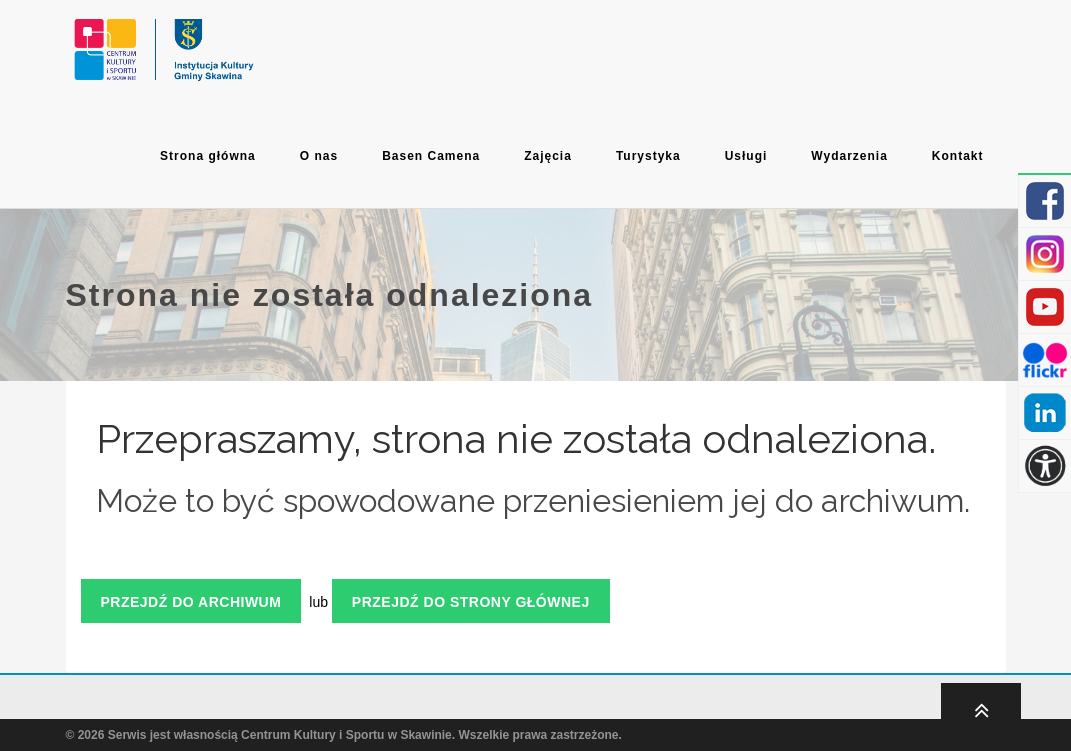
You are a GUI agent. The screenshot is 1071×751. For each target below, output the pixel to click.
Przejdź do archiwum (191, 602)
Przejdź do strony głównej (471, 602)
